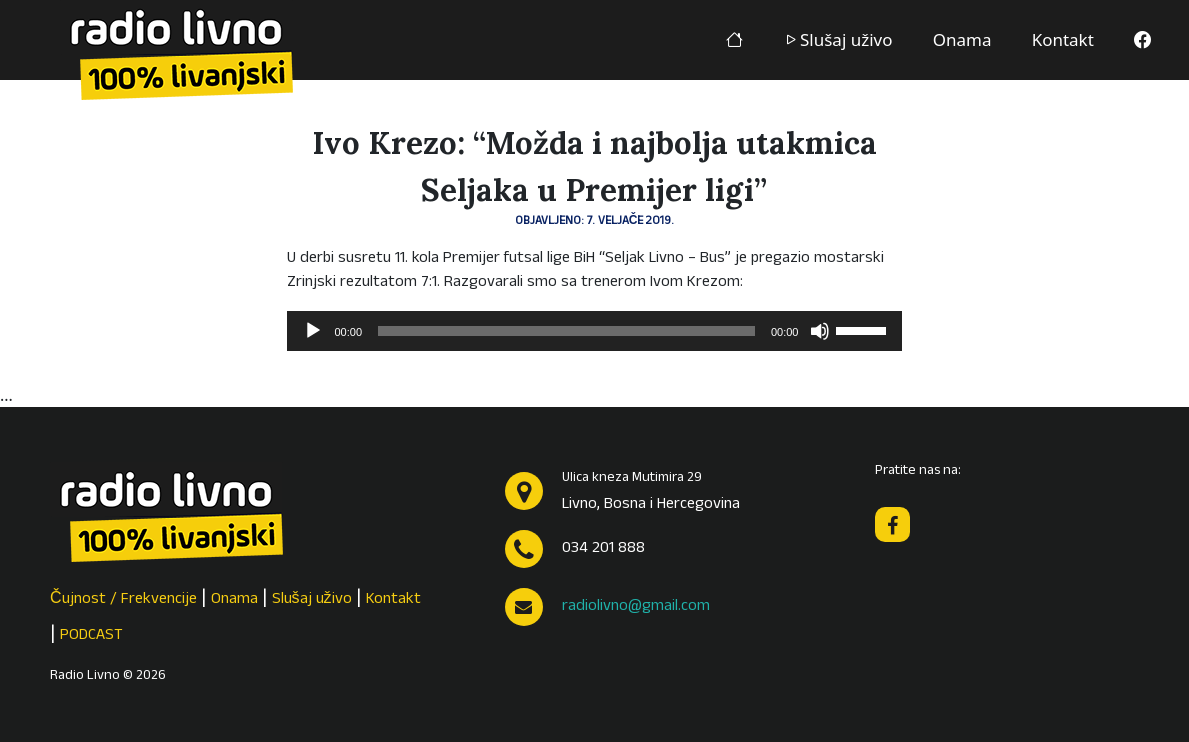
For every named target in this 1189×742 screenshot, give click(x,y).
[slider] (566, 331)
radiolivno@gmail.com (636, 607)
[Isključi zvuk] (820, 331)
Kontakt (1063, 39)
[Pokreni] (313, 331)
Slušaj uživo (838, 39)
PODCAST (91, 636)
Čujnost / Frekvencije (123, 600)
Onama (962, 39)
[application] (595, 331)
